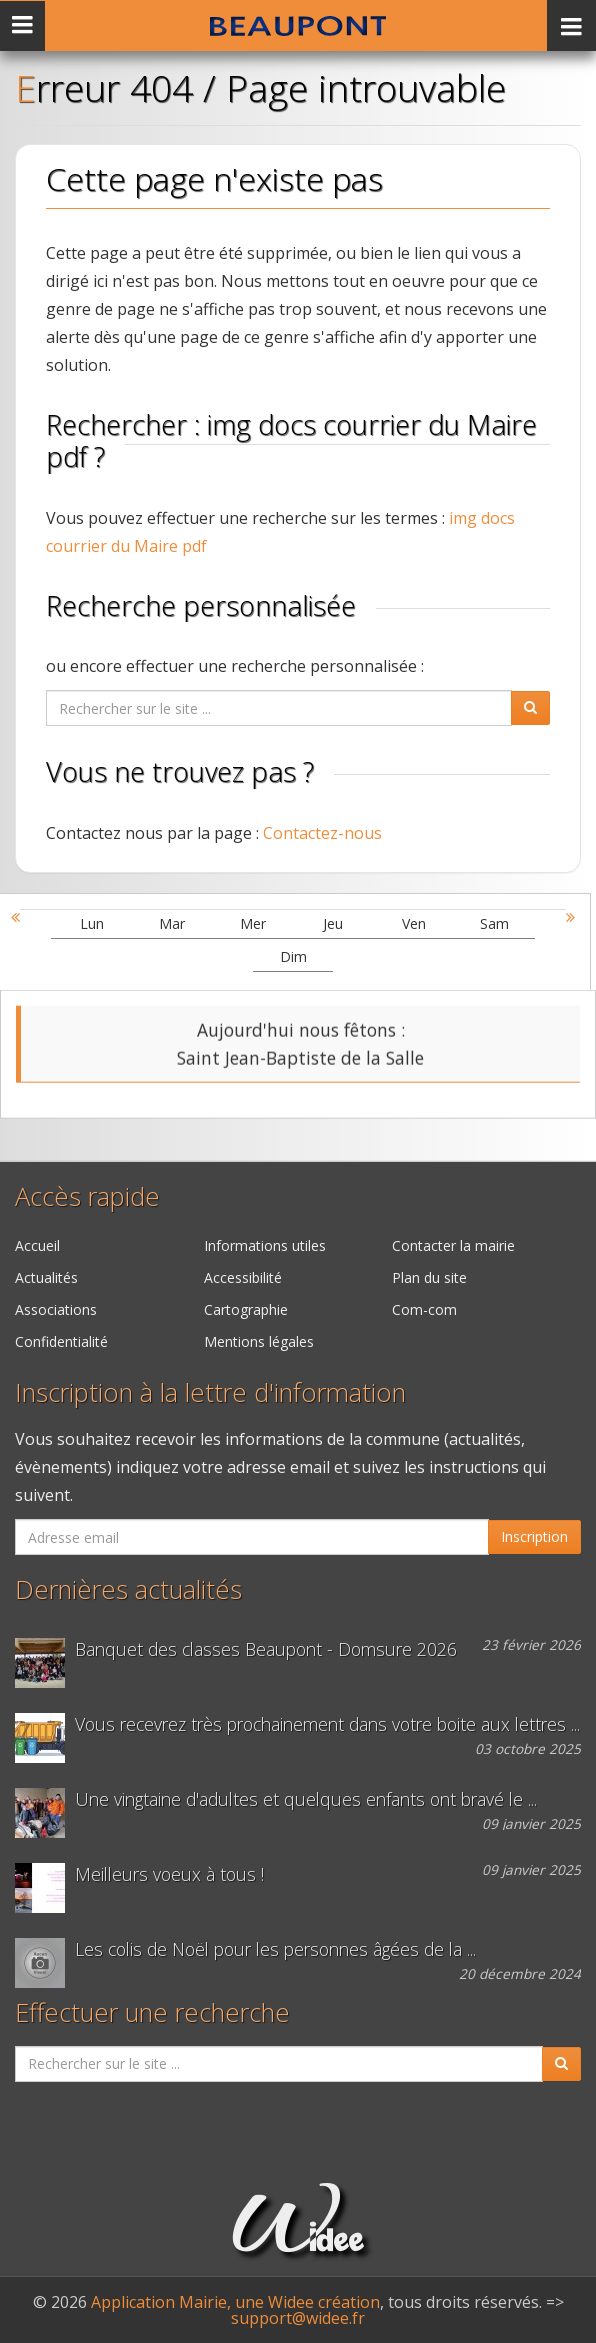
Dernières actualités (128, 1589)
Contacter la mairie (453, 1245)
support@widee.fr (298, 2318)
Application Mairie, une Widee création (235, 2302)
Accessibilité (243, 1277)
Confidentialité (61, 1341)
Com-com (424, 1309)
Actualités (46, 1277)
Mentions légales (259, 1341)
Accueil (37, 1245)
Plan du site (429, 1277)
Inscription (534, 1536)
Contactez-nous (322, 833)
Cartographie (246, 1309)
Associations (56, 1309)
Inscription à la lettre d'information (210, 1392)
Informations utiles (265, 1245)
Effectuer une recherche (152, 2012)
